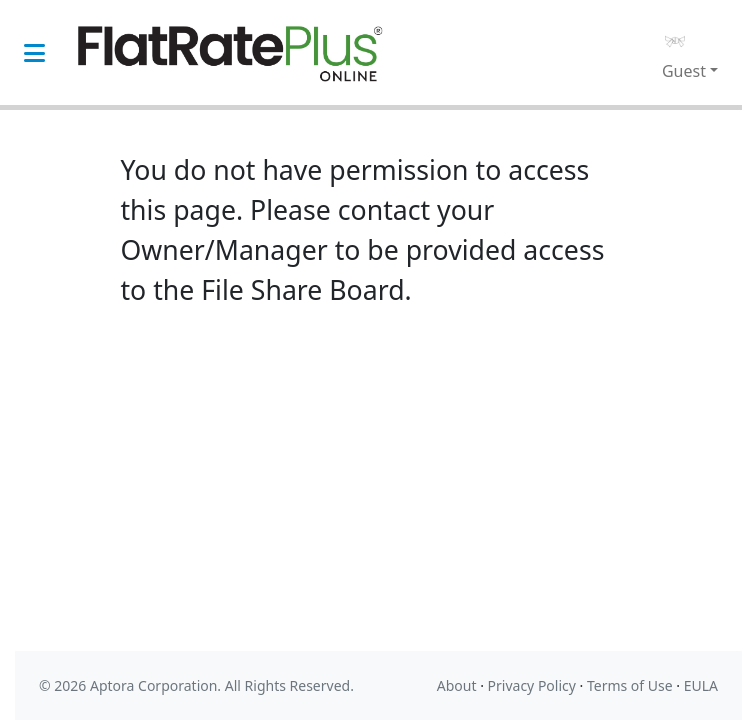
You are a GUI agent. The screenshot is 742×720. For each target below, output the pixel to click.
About (457, 685)
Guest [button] (684, 71)
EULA (701, 685)
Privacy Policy (532, 685)
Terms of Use (630, 685)
